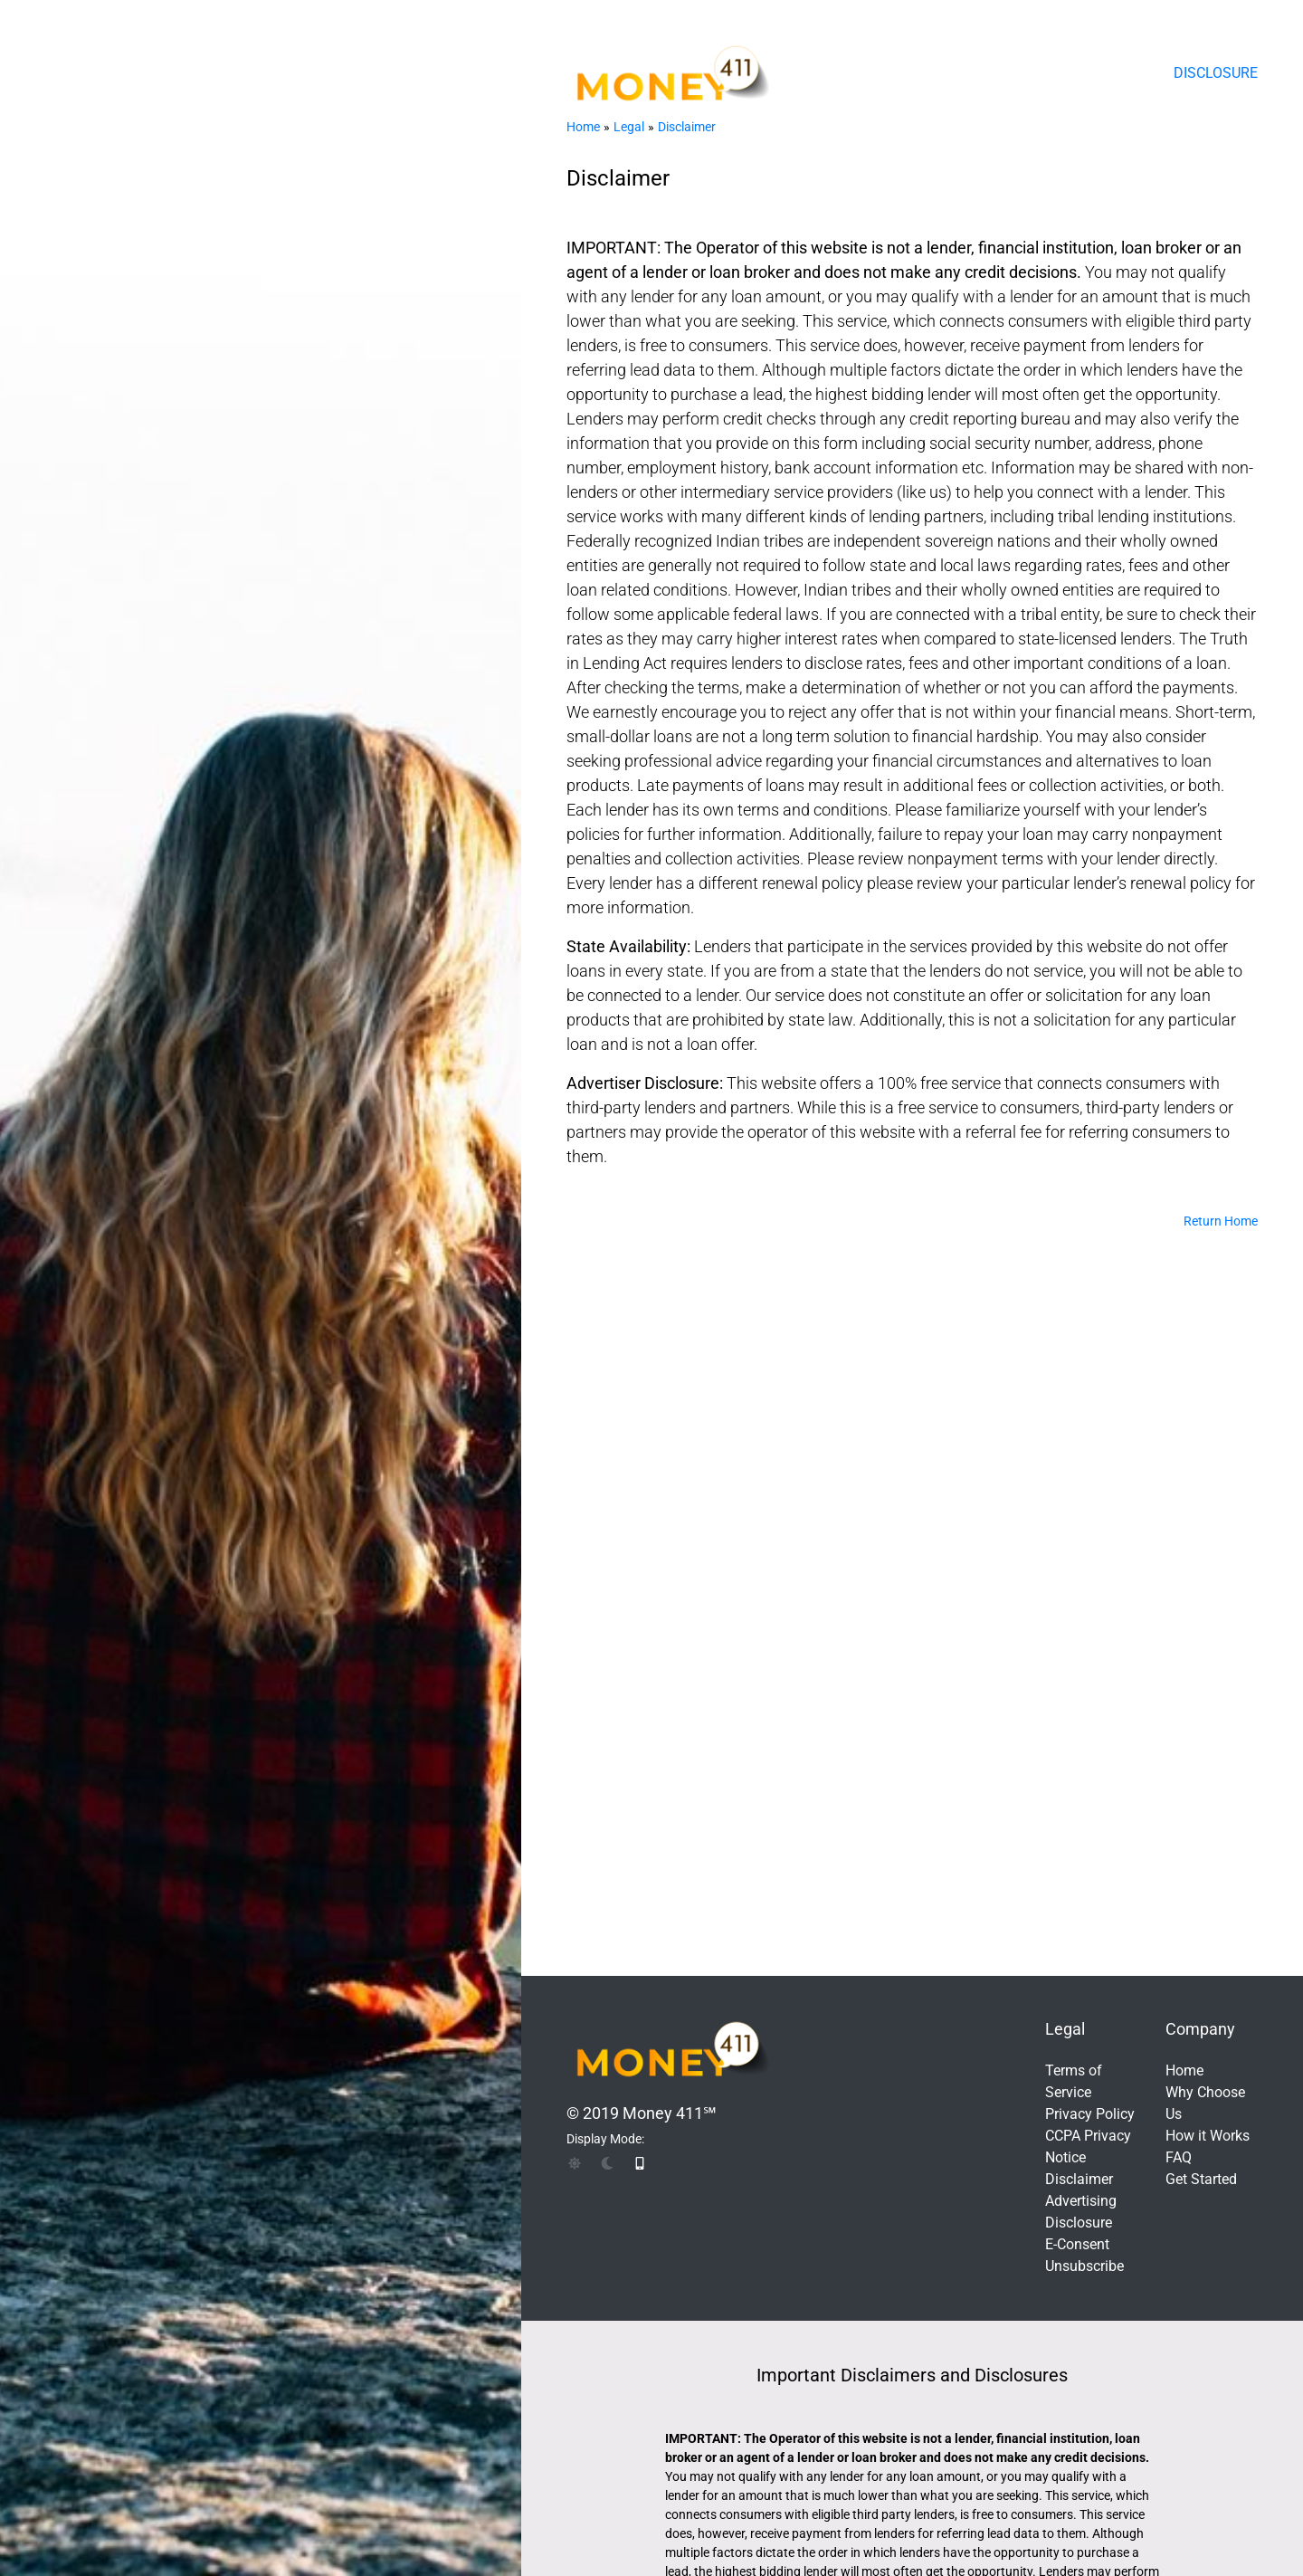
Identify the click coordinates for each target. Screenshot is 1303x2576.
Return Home (1221, 1221)
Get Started (1201, 2179)
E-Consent (1077, 2244)
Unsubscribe (1084, 2266)
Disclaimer (687, 126)
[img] (574, 2163)
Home (583, 126)
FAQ (1178, 2157)
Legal (628, 126)
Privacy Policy (1090, 2114)
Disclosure (1216, 72)
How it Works (1207, 2135)
